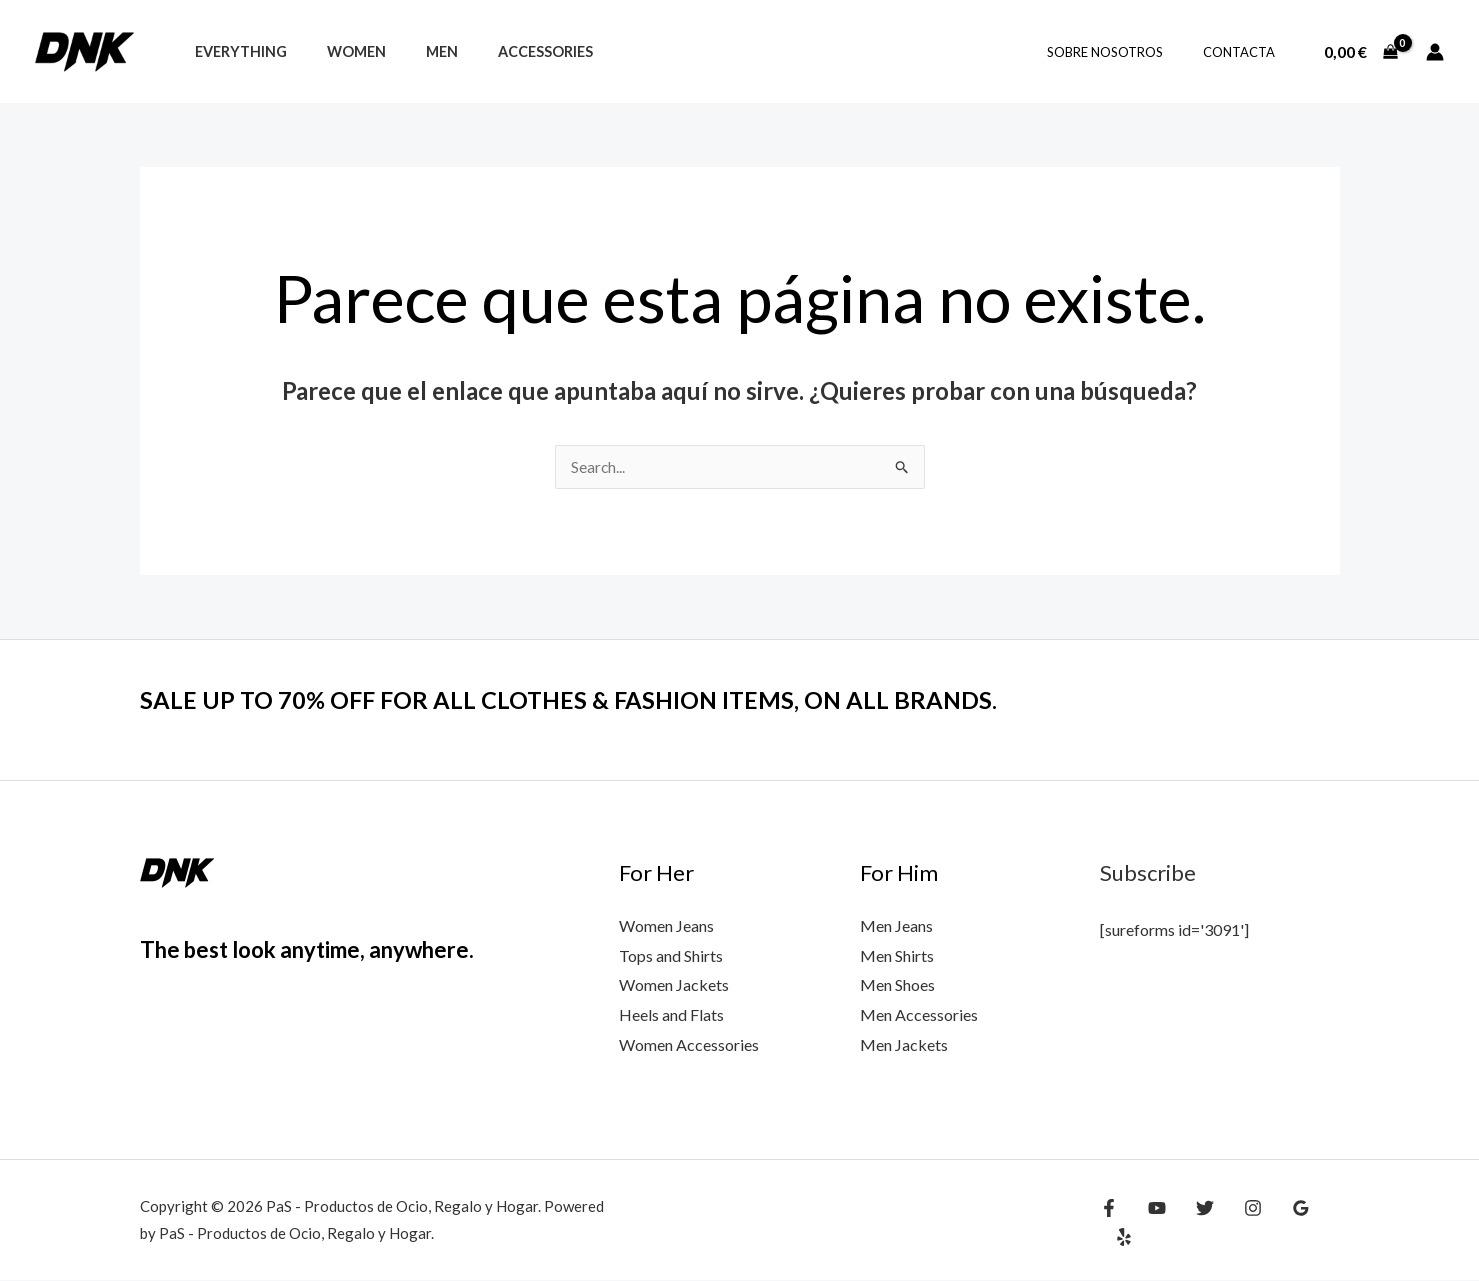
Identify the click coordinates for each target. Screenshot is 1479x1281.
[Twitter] (1195, 1223)
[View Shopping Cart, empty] (1360, 52)
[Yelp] (1324, 1223)
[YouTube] (1152, 1223)
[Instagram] (1238, 1223)
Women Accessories (689, 1045)
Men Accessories (919, 1015)
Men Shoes (897, 985)
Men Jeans (896, 926)
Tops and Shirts (671, 956)
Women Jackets (674, 985)
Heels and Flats (671, 1015)
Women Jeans (666, 926)
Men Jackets (904, 1045)
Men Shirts (897, 956)
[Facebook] (1109, 1223)
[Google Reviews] (1281, 1223)
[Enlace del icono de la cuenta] (1435, 52)
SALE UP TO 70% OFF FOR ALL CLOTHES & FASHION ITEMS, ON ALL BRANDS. (604, 700)
